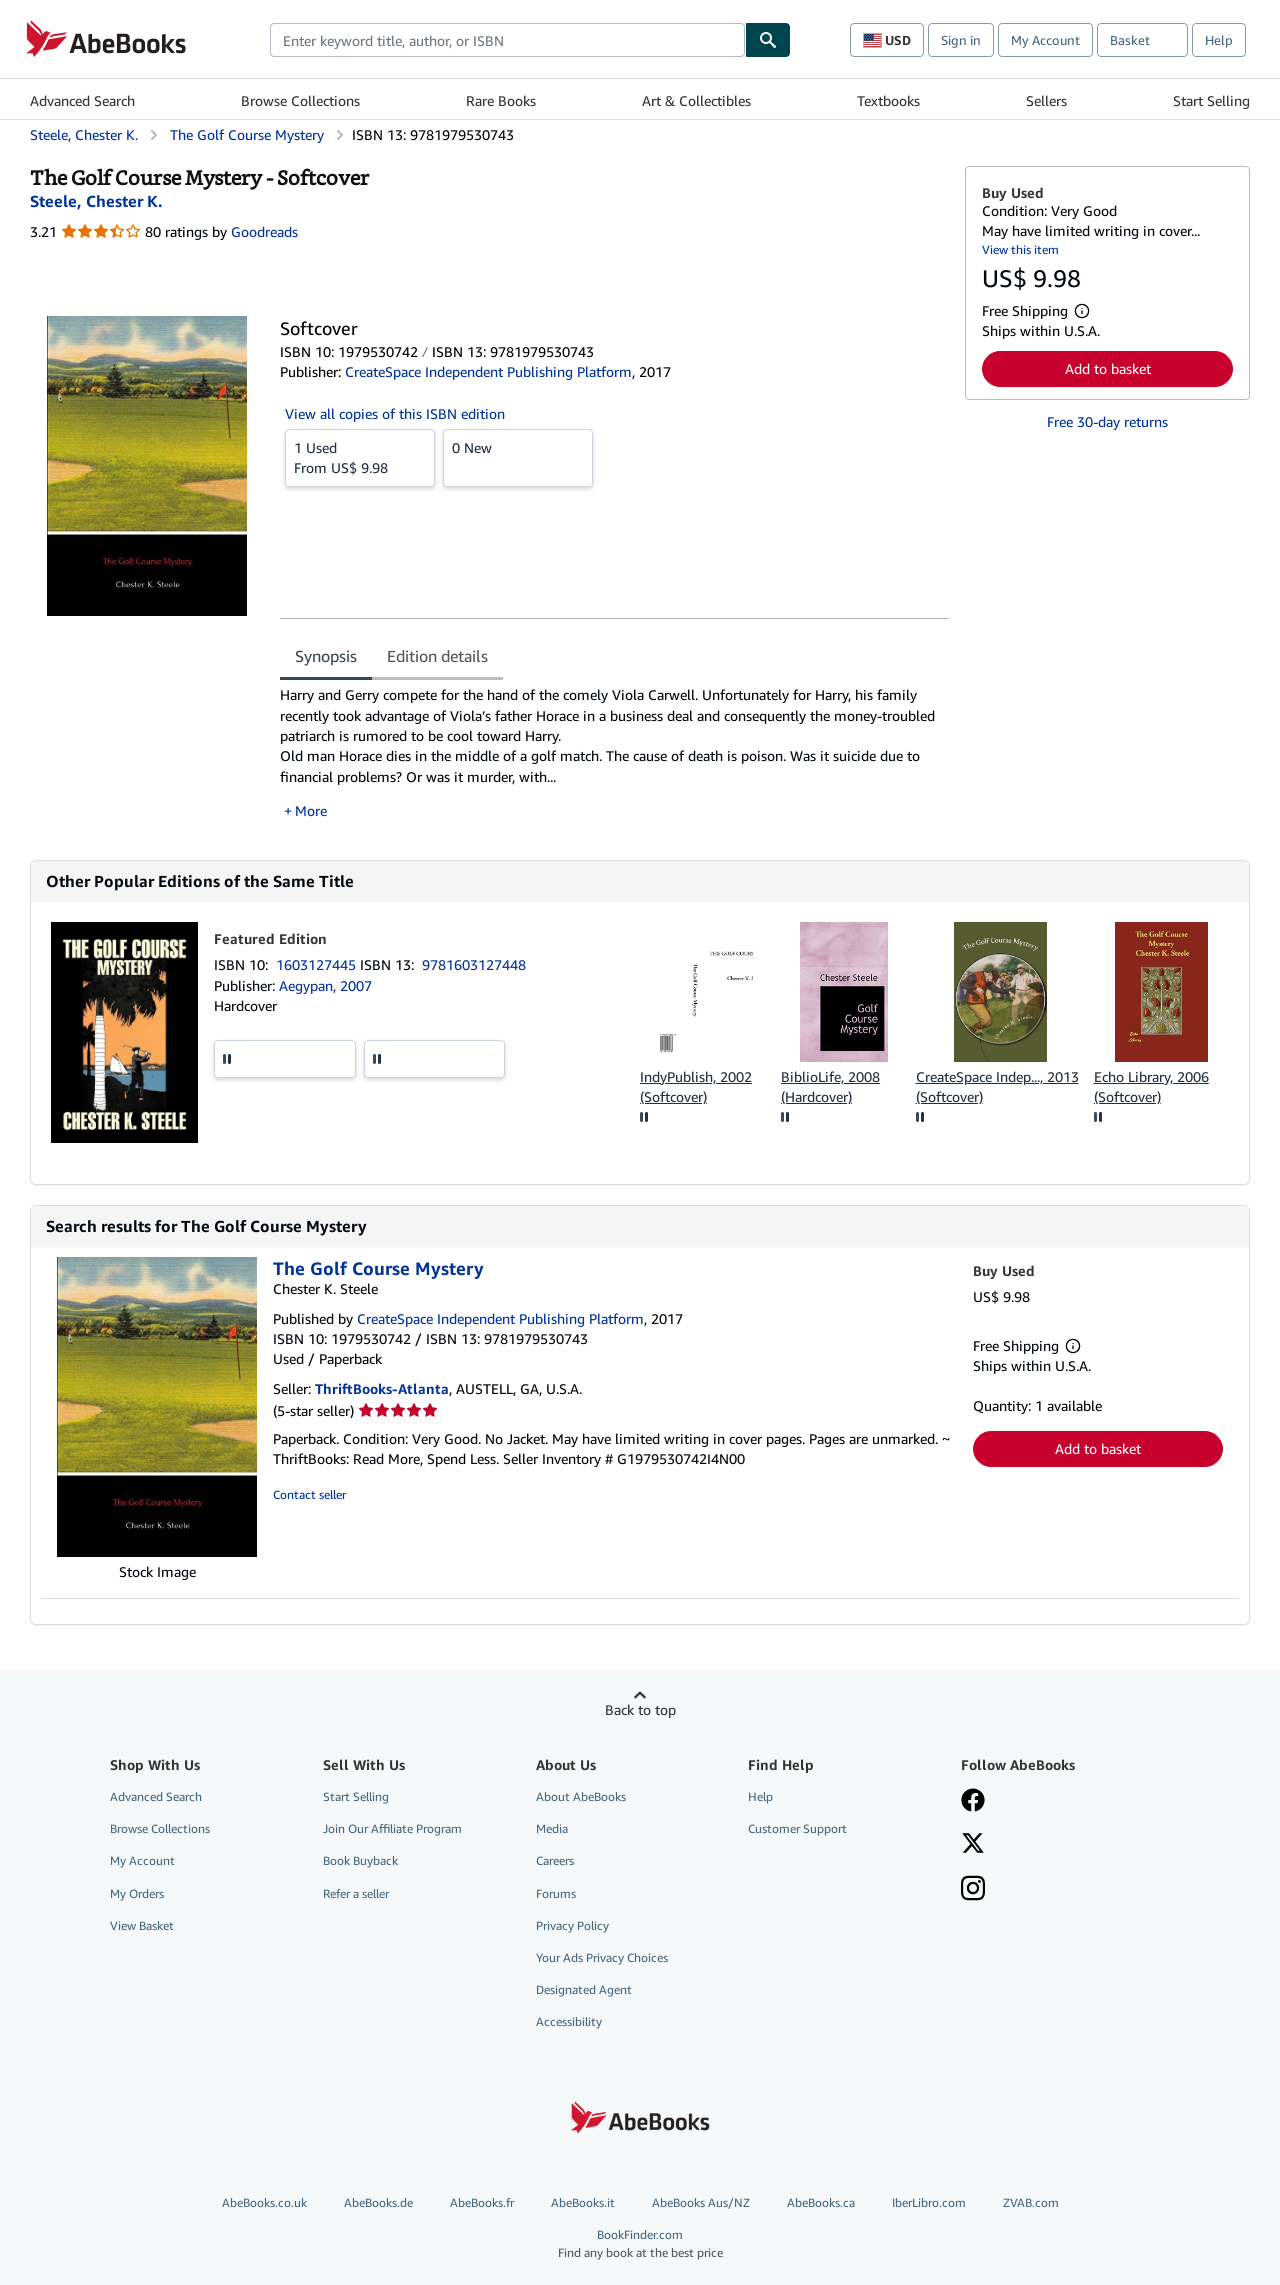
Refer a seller (356, 1893)
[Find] (768, 40)
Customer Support (797, 1828)
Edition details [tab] (437, 656)
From (360, 457)
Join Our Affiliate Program (392, 1828)
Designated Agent (584, 1989)
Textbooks (888, 100)
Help (1219, 40)
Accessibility (569, 2021)
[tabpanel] (614, 752)
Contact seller (309, 1494)
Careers (555, 1860)
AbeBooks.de (378, 2202)
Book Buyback (360, 1860)
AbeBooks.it (583, 2202)
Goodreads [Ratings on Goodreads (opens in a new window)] (264, 231)
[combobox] (507, 40)
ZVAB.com (1031, 2202)
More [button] (311, 810)
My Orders (137, 1893)
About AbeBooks (581, 1796)
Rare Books (501, 100)
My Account (1045, 40)
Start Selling (1211, 100)
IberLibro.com (929, 2202)
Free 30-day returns (1107, 421)
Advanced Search (82, 100)
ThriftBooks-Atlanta (382, 1388)
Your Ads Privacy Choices (602, 1957)
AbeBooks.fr (482, 2202)
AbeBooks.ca (821, 2202)
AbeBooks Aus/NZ (701, 2202)
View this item (1020, 249)
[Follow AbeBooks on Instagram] (973, 1890)
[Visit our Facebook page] (973, 1802)
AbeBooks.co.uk (264, 2202)
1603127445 (318, 964)
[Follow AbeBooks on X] (973, 1845)
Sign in (961, 40)
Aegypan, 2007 (325, 985)
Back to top (640, 1709)
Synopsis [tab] (326, 656)
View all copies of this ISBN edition (395, 413)
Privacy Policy (572, 1925)
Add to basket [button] (1108, 368)
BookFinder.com (640, 2243)
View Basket (142, 1925)
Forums (556, 1893)
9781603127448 (474, 964)
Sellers (1046, 100)
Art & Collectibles (696, 100)
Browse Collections (300, 100)
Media (552, 1828)
